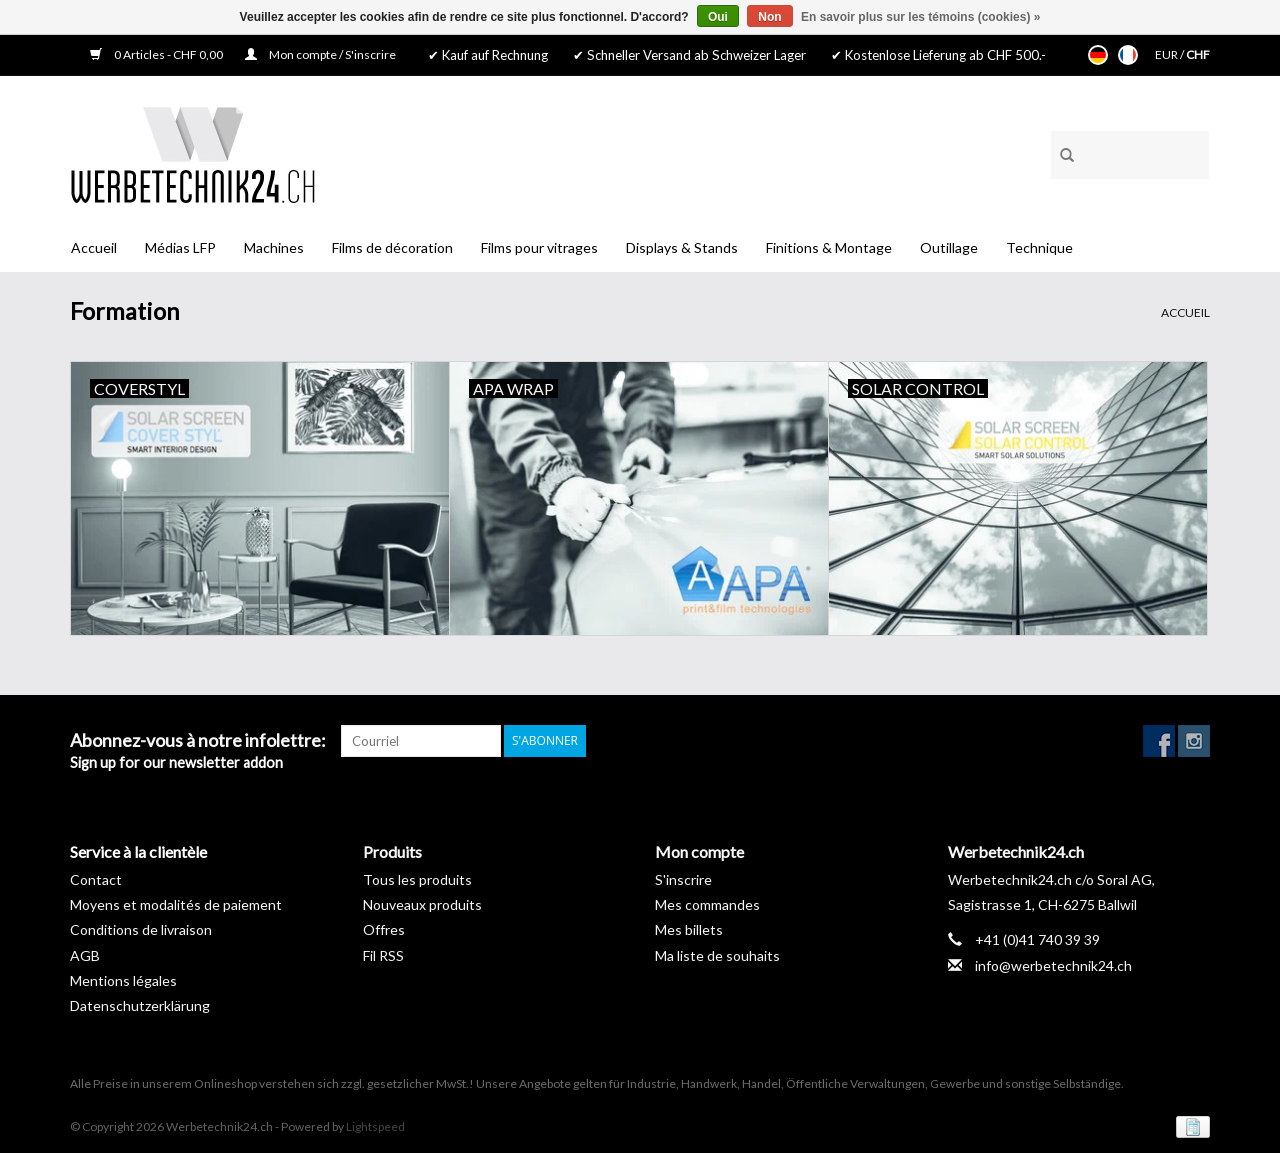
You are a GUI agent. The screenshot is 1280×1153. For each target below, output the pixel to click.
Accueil (94, 247)
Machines (274, 247)
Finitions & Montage (829, 247)
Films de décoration (392, 247)
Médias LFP (180, 247)
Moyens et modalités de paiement (176, 904)
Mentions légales (123, 980)
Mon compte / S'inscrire (320, 54)
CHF (1198, 54)
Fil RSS (383, 955)
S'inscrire (683, 879)
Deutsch (1098, 55)
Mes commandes (707, 904)
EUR (1167, 54)
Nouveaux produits (422, 904)
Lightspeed (375, 1126)
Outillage (949, 247)
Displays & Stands (682, 247)
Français (1128, 55)
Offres (384, 929)
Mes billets (689, 929)
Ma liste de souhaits (717, 955)
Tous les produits (417, 879)
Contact (96, 879)
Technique (1039, 247)
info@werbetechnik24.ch (1053, 965)
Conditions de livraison (141, 929)
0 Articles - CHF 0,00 (157, 54)
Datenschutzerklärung (140, 1005)
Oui (718, 17)
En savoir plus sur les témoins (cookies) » (920, 17)
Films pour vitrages (539, 247)
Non (769, 17)
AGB (85, 955)
